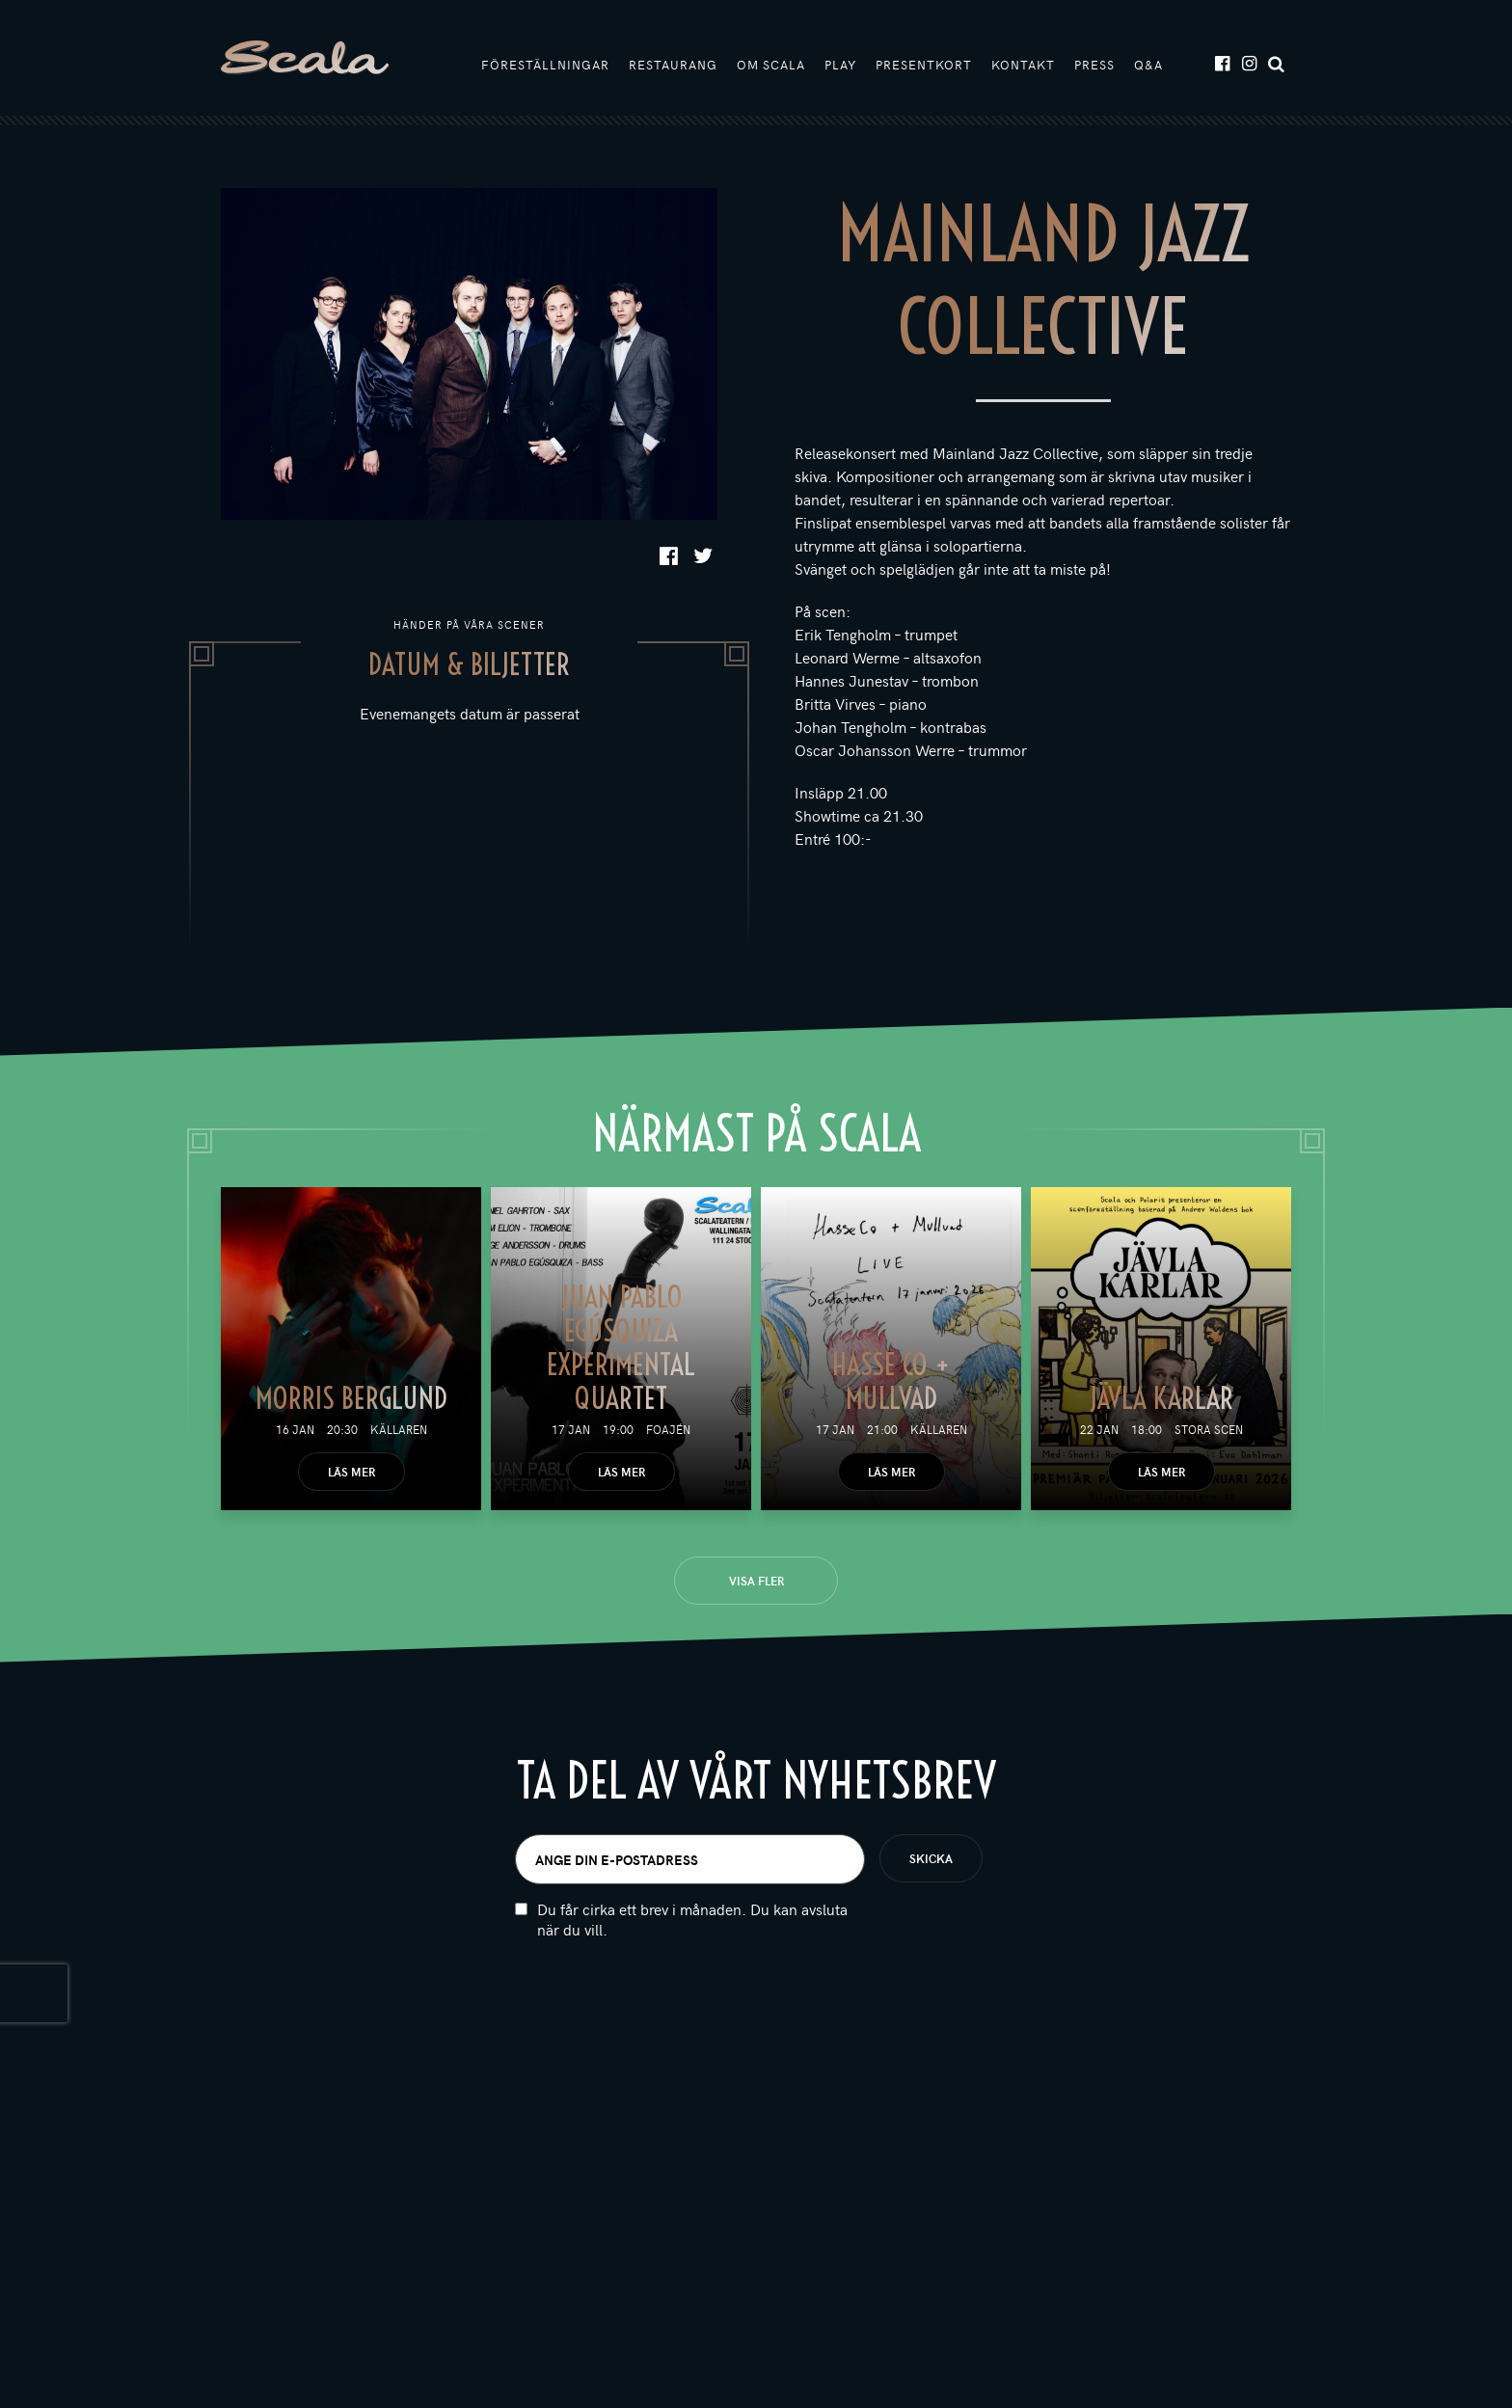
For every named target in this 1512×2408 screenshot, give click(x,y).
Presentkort (924, 64)
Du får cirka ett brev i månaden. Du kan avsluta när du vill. (692, 1944)
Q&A (1148, 64)
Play (840, 64)
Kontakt (1023, 64)
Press (1094, 64)
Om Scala (771, 64)
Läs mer (351, 1471)
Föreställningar (545, 64)
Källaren (398, 1429)
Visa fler (756, 1580)
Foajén (668, 1429)
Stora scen (1208, 1429)
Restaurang (673, 64)
